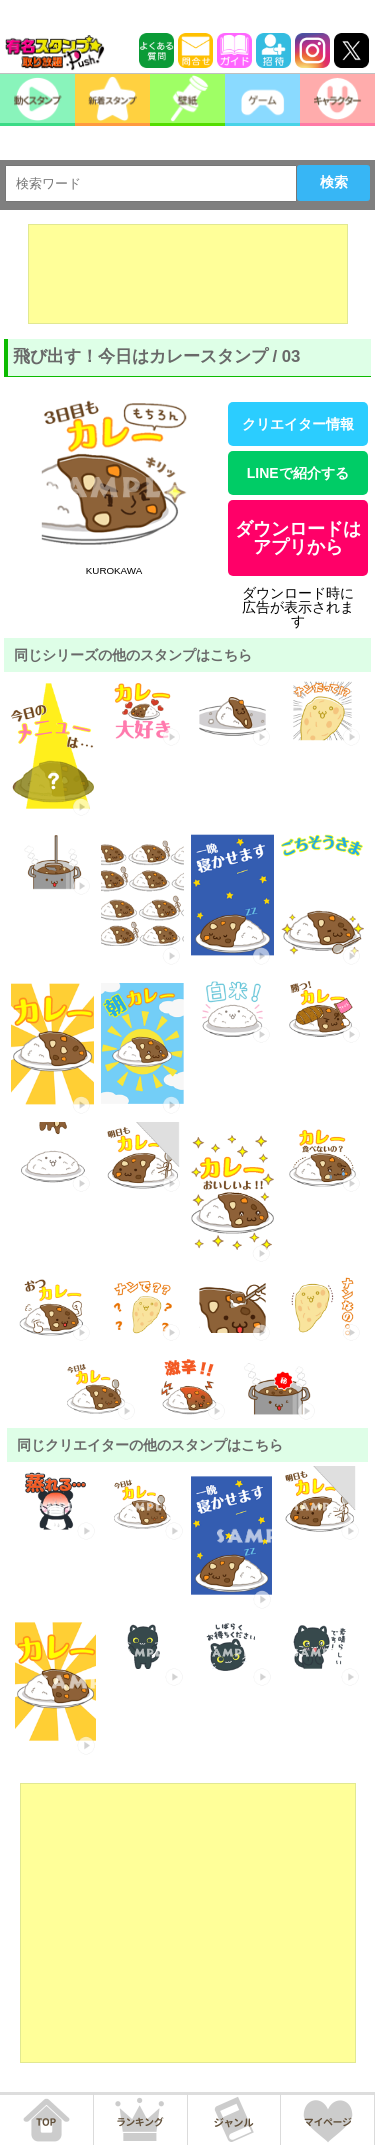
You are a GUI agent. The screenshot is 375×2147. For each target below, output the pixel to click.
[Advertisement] (188, 274)
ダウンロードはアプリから (298, 538)
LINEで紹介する (298, 473)
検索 (334, 182)
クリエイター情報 (298, 424)
